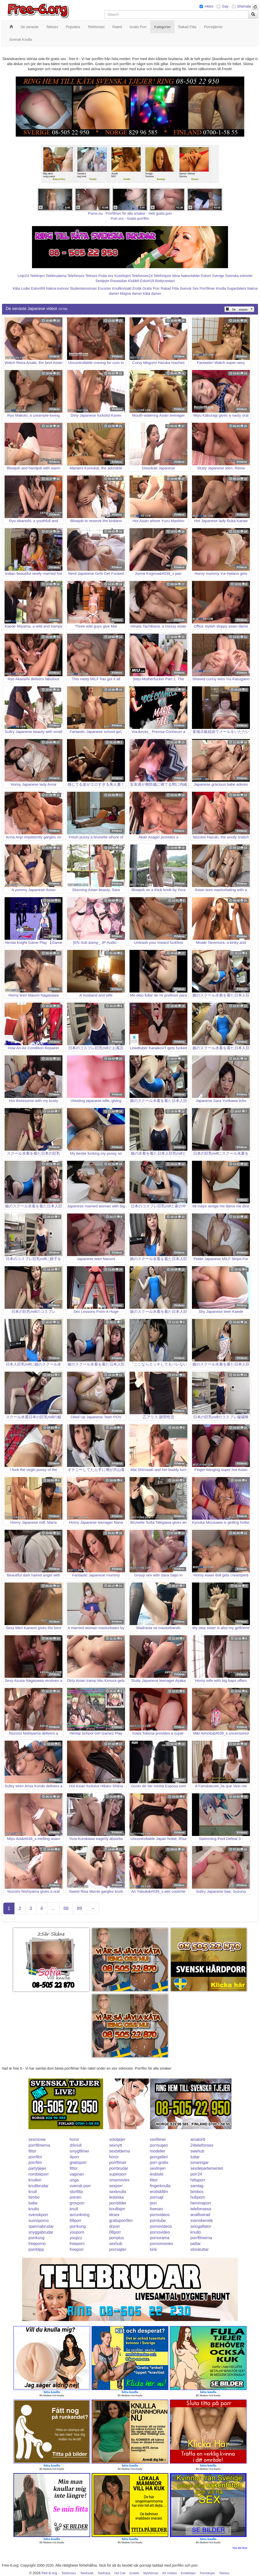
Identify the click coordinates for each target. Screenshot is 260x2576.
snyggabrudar (40, 2232)
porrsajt (156, 2197)
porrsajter (117, 2249)
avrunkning (79, 2215)
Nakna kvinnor (57, 288)
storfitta (76, 2191)
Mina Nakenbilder (186, 276)
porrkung (78, 2226)
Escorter (104, 288)
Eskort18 (147, 281)
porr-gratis (159, 2162)
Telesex (91, 276)
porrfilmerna (39, 2145)
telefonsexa (200, 2209)
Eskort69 (38, 288)
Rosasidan (118, 281)
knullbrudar (38, 2186)
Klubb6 (133, 281)
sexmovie (37, 2139)
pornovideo (160, 2232)
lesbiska (116, 2197)
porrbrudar (118, 2168)
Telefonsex (75, 276)
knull (32, 2191)
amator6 (197, 2139)
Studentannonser (83, 288)
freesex (156, 2209)
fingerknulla (160, 2186)
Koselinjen (122, 276)
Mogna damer (131, 293)
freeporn (77, 2243)
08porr (115, 2232)
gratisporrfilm (121, 2220)
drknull (76, 2145)
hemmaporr (200, 2203)
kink (153, 2249)
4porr (74, 2157)
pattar (195, 2243)
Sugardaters (236, 288)
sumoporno (38, 2220)
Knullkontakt (121, 288)
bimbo (34, 2197)
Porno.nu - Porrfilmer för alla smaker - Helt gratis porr (130, 213)
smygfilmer (79, 2151)
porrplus (116, 2238)
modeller (157, 2151)
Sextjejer (102, 281)
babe (33, 2203)
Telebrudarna (56, 276)
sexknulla (117, 2191)
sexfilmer (158, 2139)
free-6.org (49, 2573)
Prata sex (105, 276)
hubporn (197, 2197)
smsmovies (119, 2180)
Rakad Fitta (170, 288)
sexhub (115, 2243)
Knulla (221, 288)
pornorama (159, 2238)
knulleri (34, 2180)
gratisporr (78, 2162)
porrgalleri (159, 2157)
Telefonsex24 (142, 276)
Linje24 (23, 276)
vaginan (77, 2174)
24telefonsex (202, 2145)
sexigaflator (200, 2226)
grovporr (77, 2203)
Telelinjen (37, 276)
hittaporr (197, 2180)
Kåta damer (152, 293)
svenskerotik (201, 2220)
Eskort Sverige (212, 276)
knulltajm (117, 2209)
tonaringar (199, 2162)
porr (153, 2203)
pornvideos (160, 2215)
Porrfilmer (207, 288)
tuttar (195, 2157)
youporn (77, 2232)
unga (74, 2180)
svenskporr (38, 2215)
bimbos (197, 2191)
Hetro (209, 6)
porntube (158, 2220)
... (53, 1908)
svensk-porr (80, 2186)
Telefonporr (162, 276)
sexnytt (115, 2145)
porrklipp (36, 2249)
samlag (197, 2186)
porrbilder (117, 2203)
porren (75, 2197)
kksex (114, 2215)
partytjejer (37, 2168)
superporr (117, 2174)
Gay (225, 6)
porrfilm (35, 2157)
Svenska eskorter (239, 276)
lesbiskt (156, 2174)
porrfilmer (117, 2162)
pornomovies (161, 2243)
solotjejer (117, 2139)
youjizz (76, 2238)
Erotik (137, 288)
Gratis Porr (151, 288)
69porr (75, 2220)
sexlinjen (158, 2168)
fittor (32, 2151)
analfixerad (200, 2215)
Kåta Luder (21, 288)
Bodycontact (165, 281)
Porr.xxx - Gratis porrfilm (130, 218)
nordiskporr (38, 2174)
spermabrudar (41, 2226)
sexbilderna (119, 2151)
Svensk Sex (189, 288)
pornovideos (161, 2226)
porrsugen (159, 2145)
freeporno (37, 2243)
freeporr (77, 2249)
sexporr (116, 2186)
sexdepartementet (206, 2168)
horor (74, 2139)
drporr (114, 2226)
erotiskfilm (159, 2191)
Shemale (244, 6)
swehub (197, 2151)
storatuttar (199, 2249)
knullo (33, 2209)
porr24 (196, 2174)
